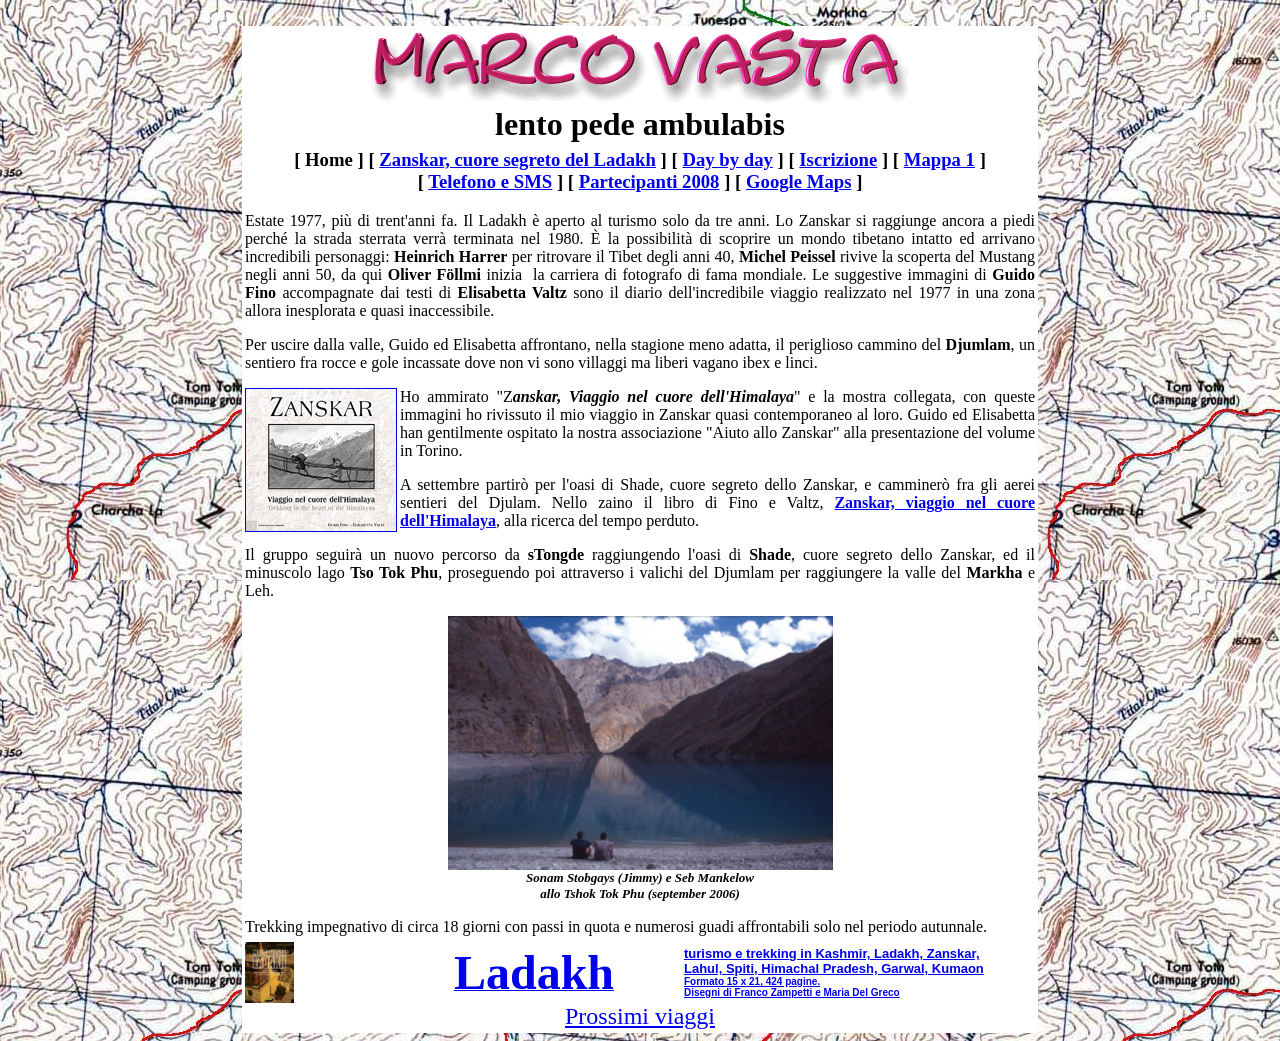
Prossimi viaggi (640, 1016)
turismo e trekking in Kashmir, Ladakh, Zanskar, (832, 953)
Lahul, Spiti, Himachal (751, 968)
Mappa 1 (939, 159)
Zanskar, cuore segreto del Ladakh (517, 159)
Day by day (727, 159)
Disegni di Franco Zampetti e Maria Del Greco (792, 992)
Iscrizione (838, 159)
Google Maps (798, 181)
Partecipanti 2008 (649, 181)
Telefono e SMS (490, 181)
